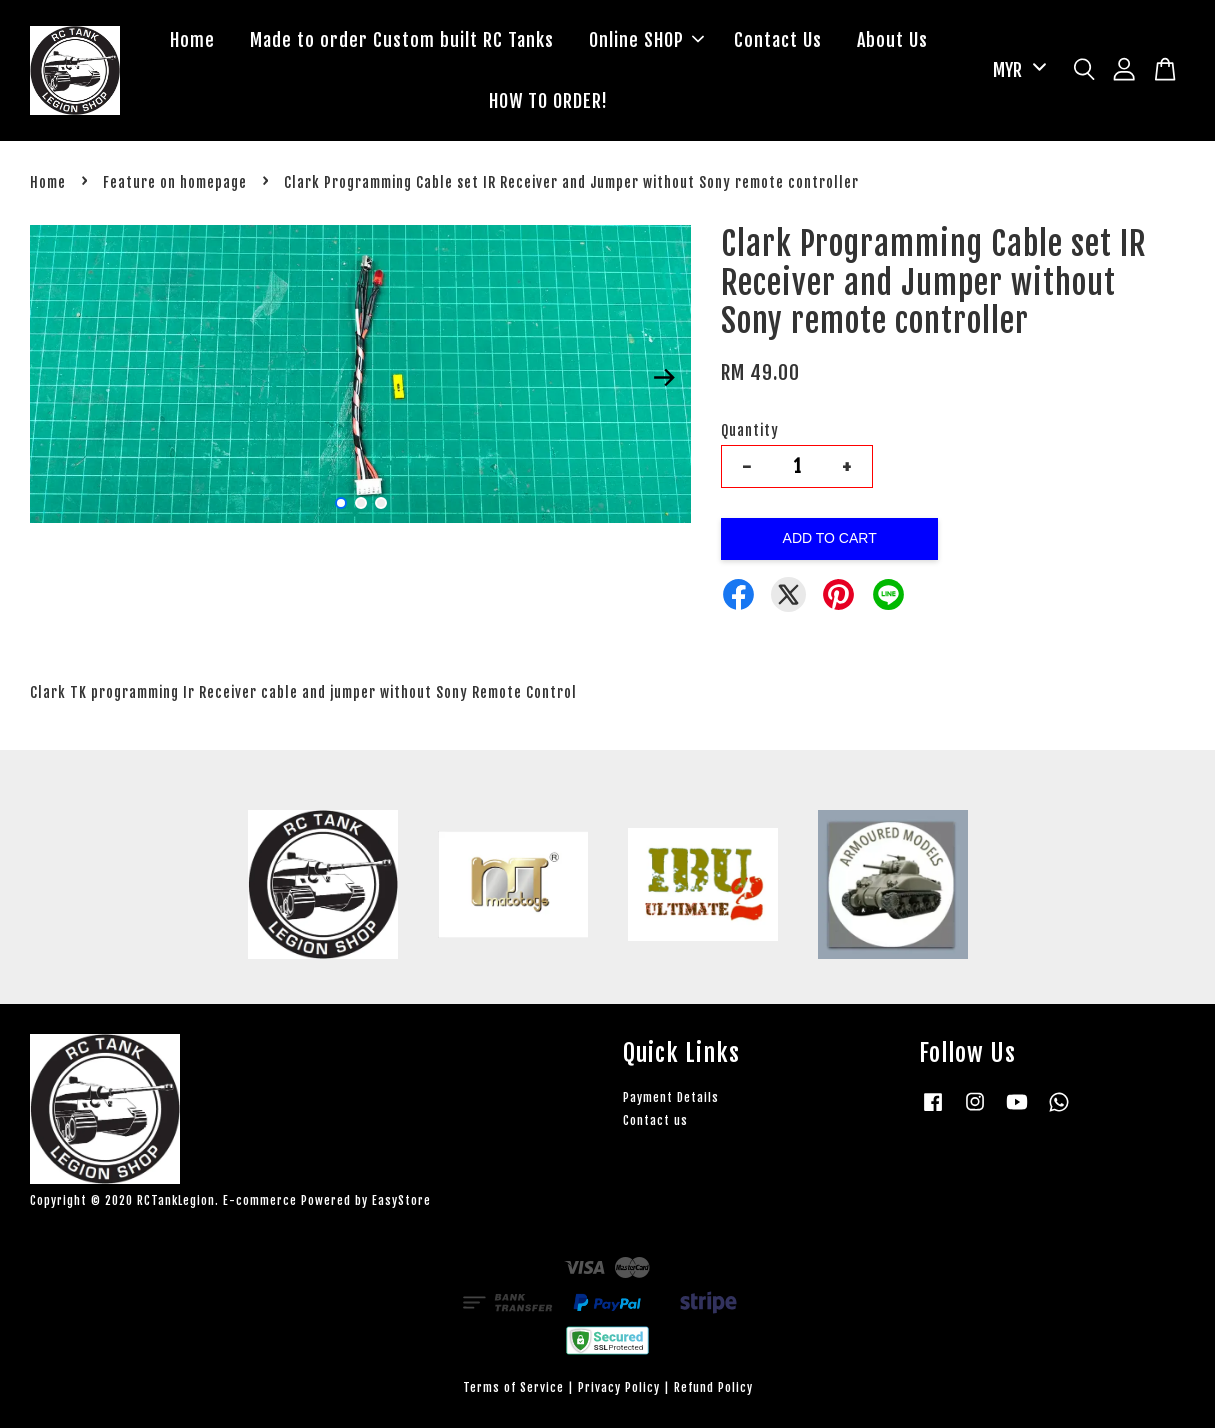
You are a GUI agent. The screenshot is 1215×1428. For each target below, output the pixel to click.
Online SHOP (646, 40)
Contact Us (778, 40)
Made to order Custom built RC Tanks (402, 40)
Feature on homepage (175, 182)
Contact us (655, 1120)
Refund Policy (713, 1387)
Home (192, 40)
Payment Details (671, 1097)
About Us (892, 40)
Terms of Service (513, 1387)
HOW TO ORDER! (548, 101)
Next (664, 377)
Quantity (750, 430)
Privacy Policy (619, 1387)
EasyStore (401, 1200)
